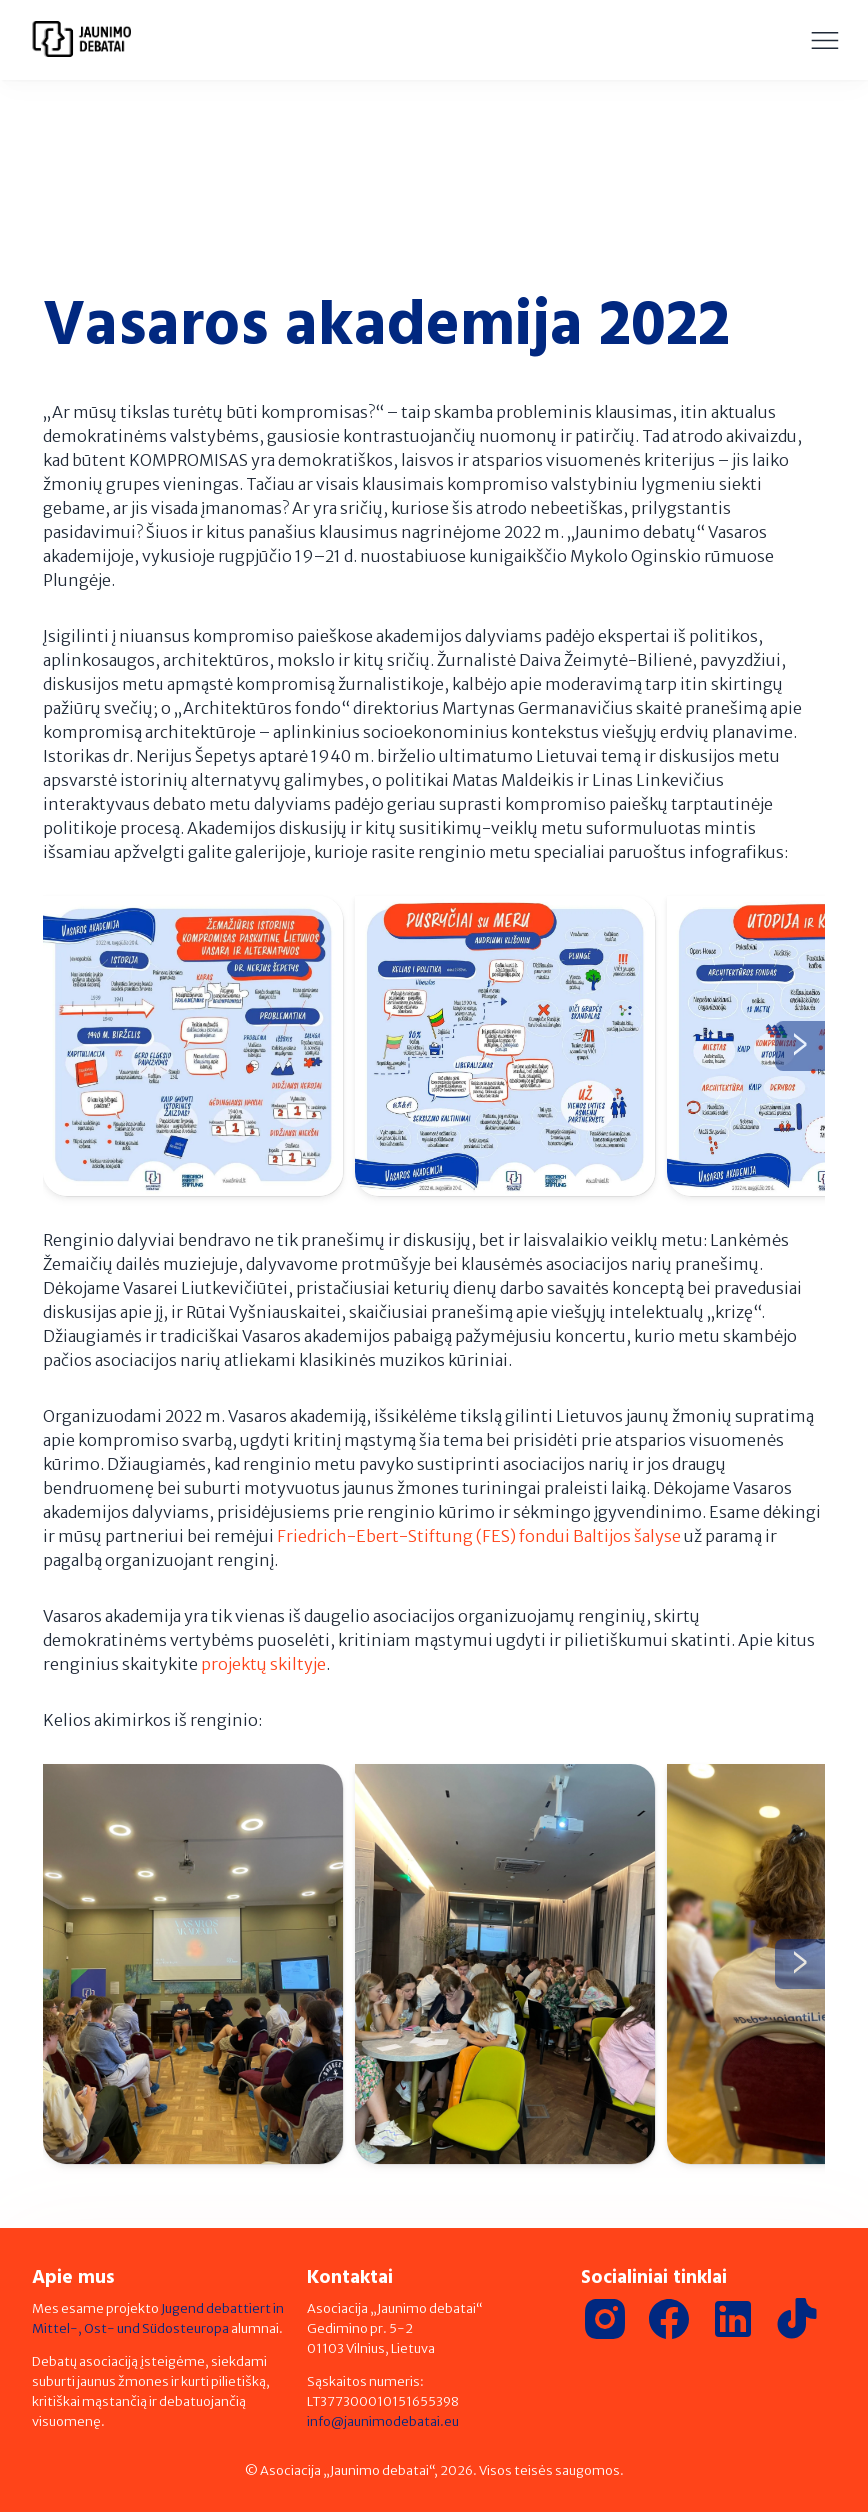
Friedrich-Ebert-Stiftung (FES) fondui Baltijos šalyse (479, 1536)
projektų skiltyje (263, 1664)
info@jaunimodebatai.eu (383, 2421)
